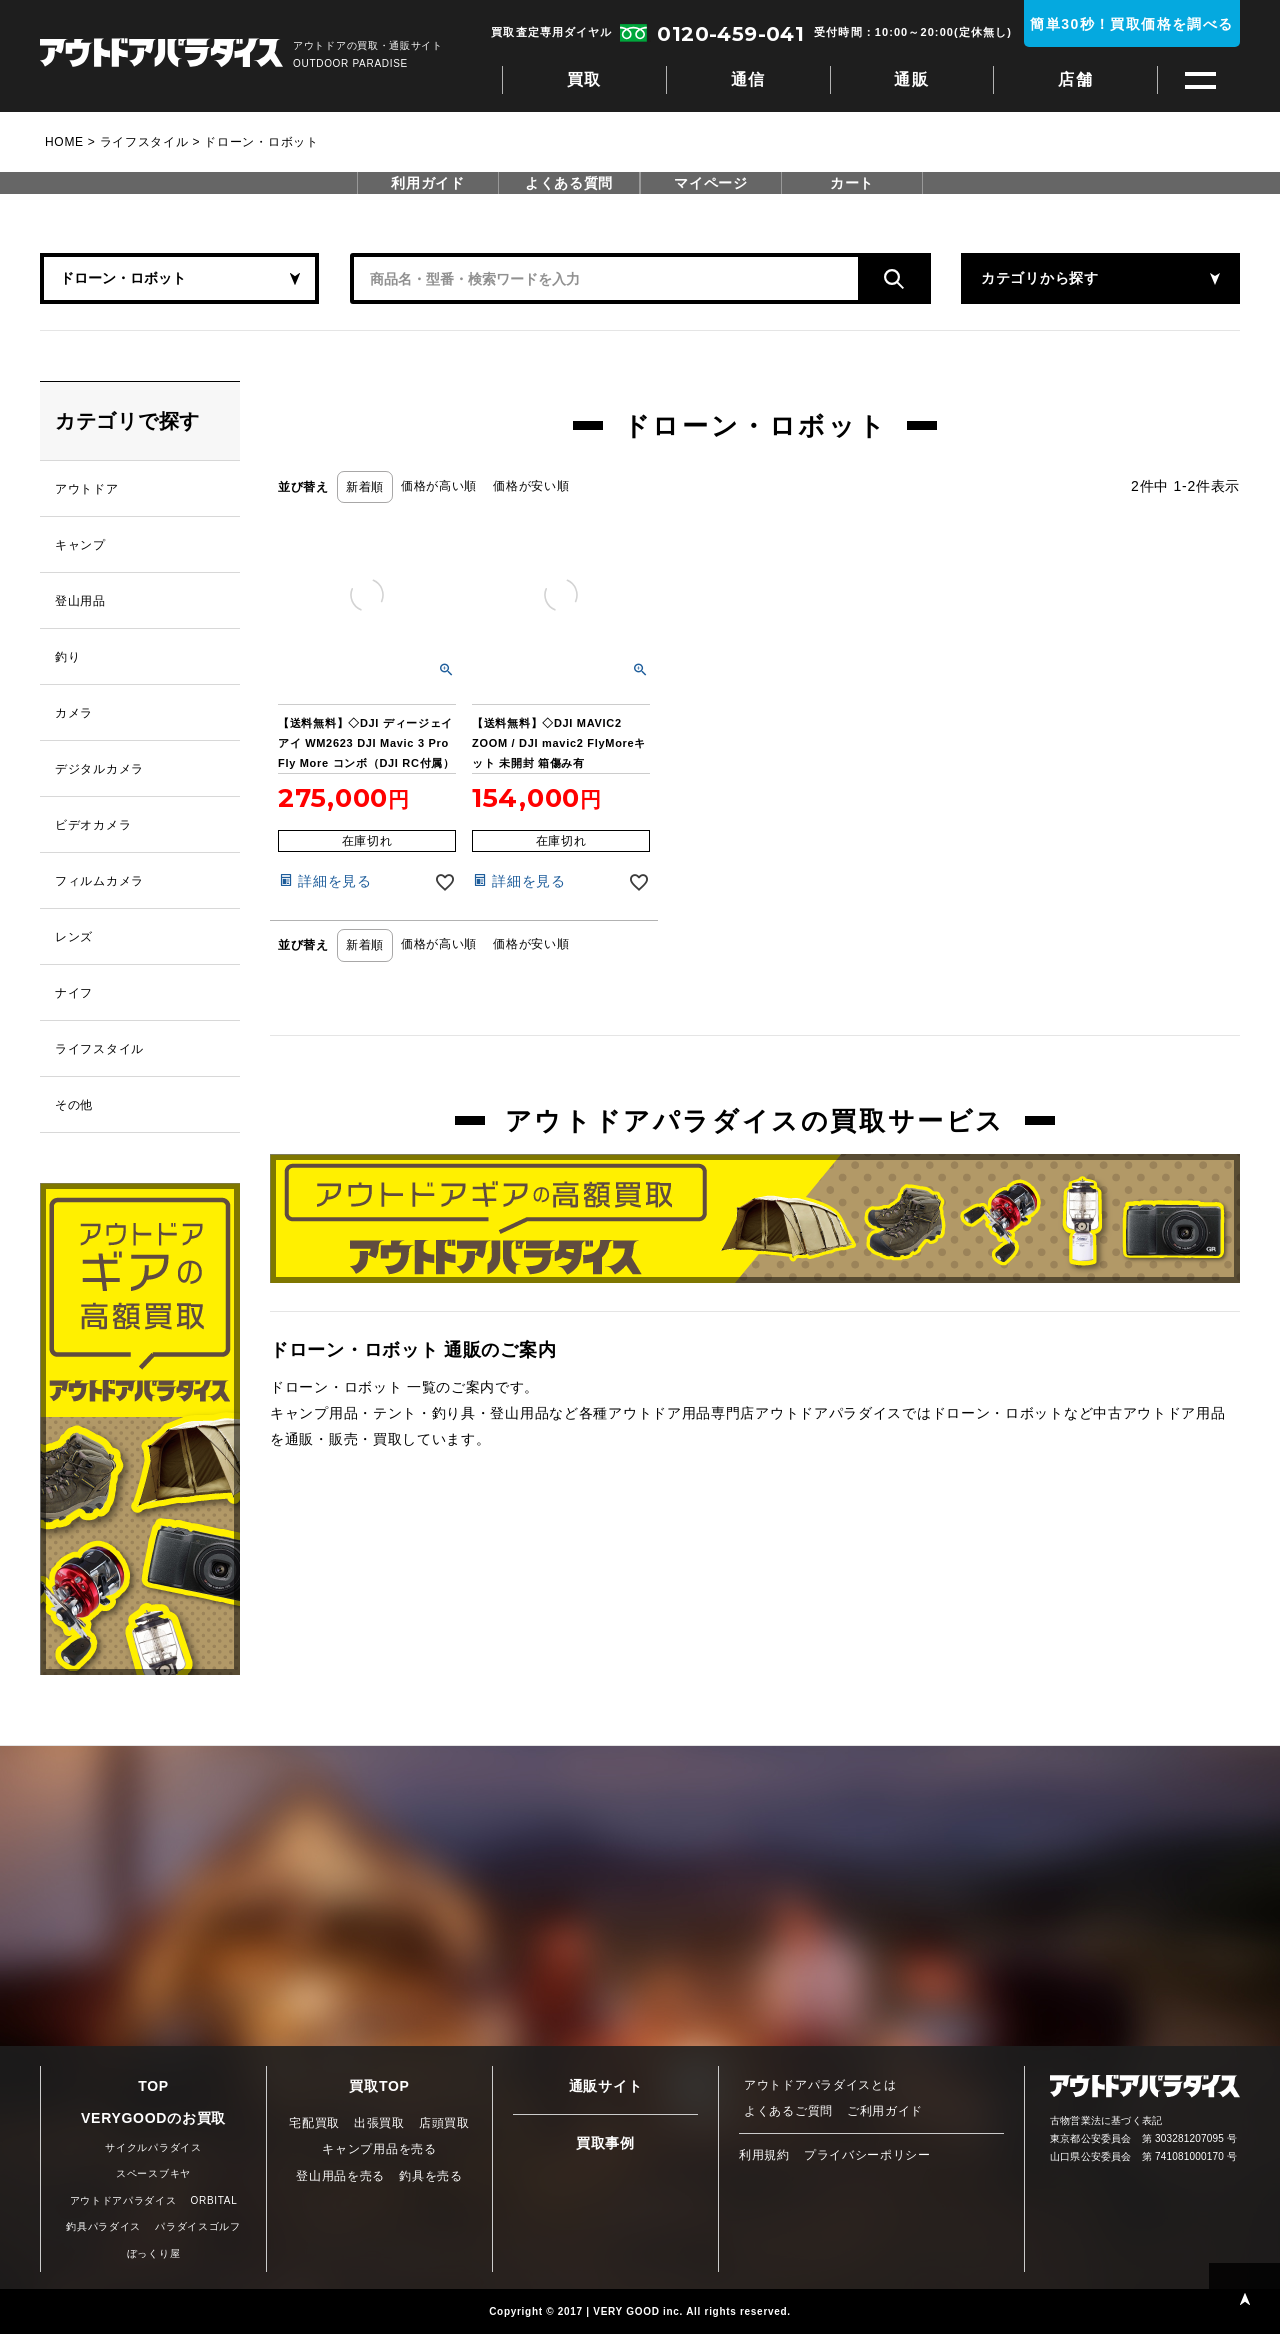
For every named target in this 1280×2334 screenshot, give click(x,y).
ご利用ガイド (885, 2111)
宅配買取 (314, 2123)
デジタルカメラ (99, 769)
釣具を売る (431, 2176)
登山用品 (80, 601)
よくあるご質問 (788, 2111)
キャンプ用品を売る (379, 2149)
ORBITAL (214, 2200)
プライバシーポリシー (867, 2155)
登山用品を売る (340, 2176)
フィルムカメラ (99, 881)
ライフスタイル (144, 142)
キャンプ (80, 545)
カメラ (74, 713)
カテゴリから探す (1040, 278)
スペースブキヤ (153, 2173)
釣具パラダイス (103, 2226)
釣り (67, 657)
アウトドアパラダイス (161, 54)
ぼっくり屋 (154, 2253)
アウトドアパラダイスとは (820, 2085)
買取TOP (379, 2086)
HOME (64, 142)
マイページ (711, 183)
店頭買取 (444, 2123)
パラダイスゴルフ (198, 2226)
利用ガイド (428, 183)
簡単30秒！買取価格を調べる (1131, 24)
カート (852, 183)
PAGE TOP (1244, 2298)
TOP (153, 2086)
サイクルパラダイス (153, 2147)
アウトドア (87, 489)
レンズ (74, 937)
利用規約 (764, 2155)
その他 (74, 1105)
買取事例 (605, 2143)
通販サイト (606, 2086)
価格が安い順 (531, 486)
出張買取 (379, 2123)
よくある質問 (569, 183)
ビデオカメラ (93, 825)
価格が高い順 (439, 486)
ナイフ (74, 993)
